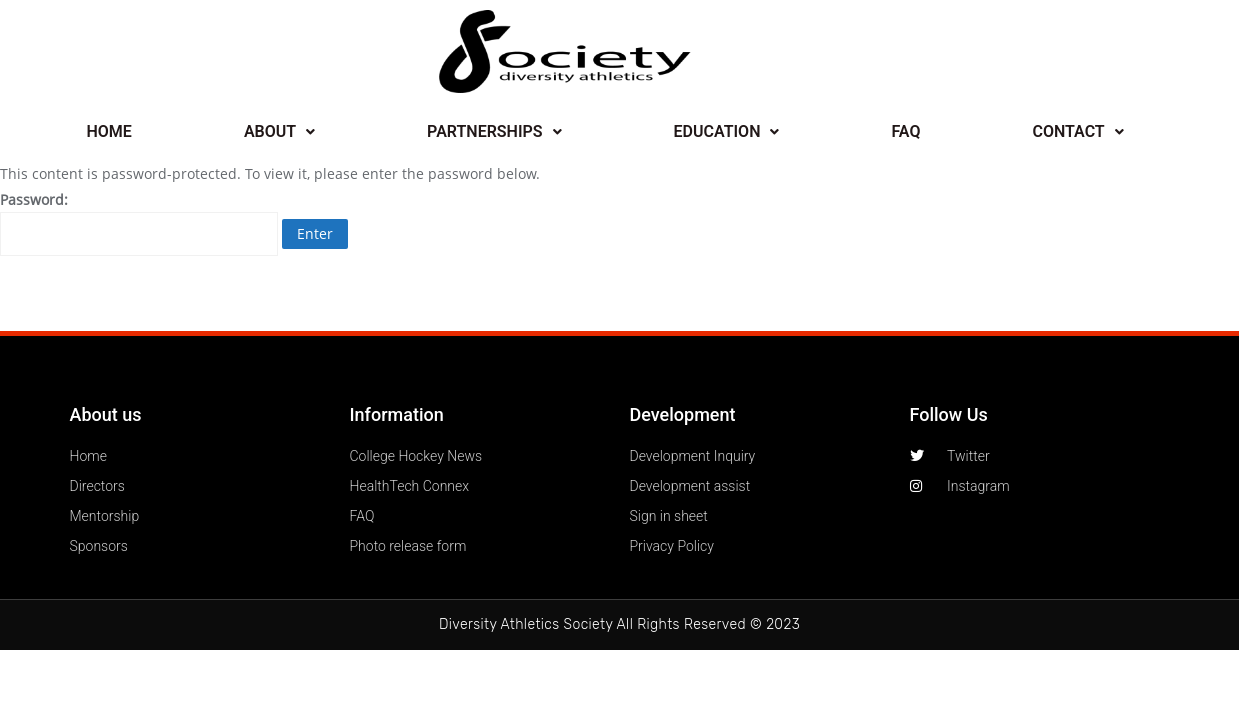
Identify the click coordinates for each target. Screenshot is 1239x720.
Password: (139, 223)
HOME (109, 131)
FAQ (905, 131)
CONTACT (1077, 131)
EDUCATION (727, 131)
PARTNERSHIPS (494, 131)
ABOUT (279, 131)
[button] (279, 132)
